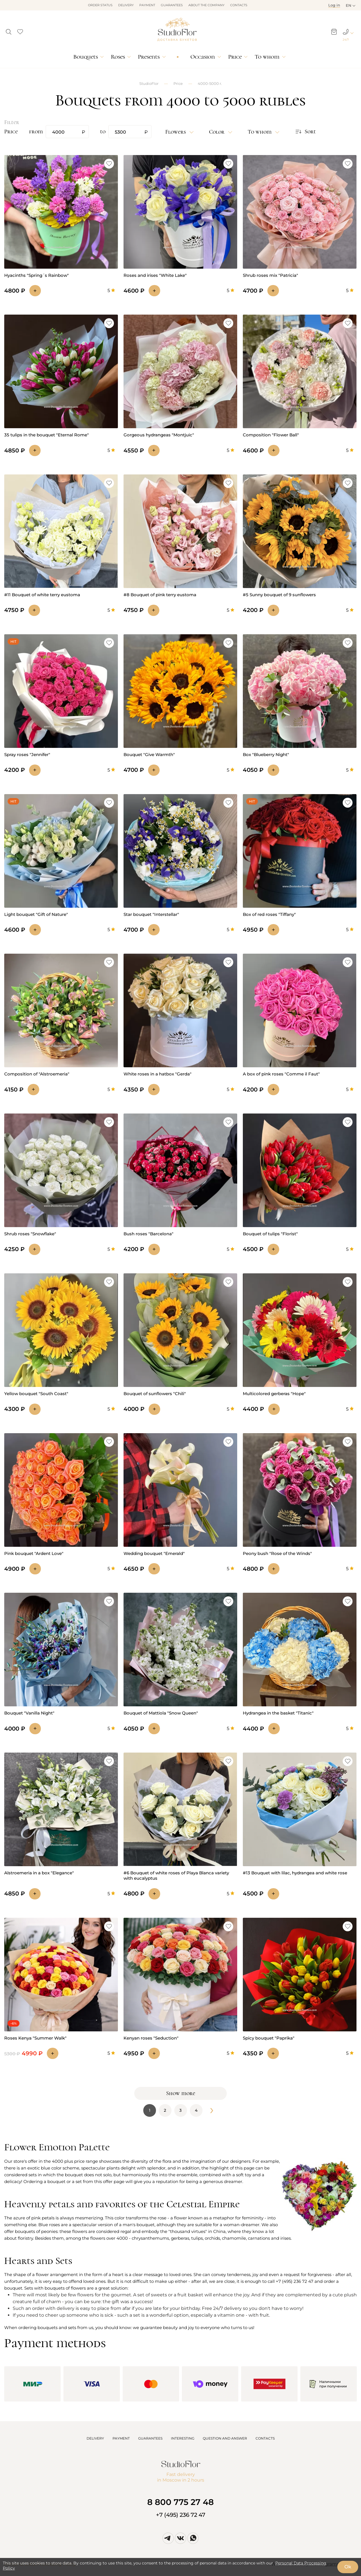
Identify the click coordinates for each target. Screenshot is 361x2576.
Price (235, 56)
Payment (147, 5)
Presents (149, 56)
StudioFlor (149, 83)
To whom (267, 56)
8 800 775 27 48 (180, 2502)
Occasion (202, 56)
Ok (347, 2567)
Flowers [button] (176, 132)
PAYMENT (121, 2438)
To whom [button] (260, 132)
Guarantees (172, 5)
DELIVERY (95, 2438)
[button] (8, 30)
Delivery (126, 5)
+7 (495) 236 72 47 (180, 2514)
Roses (118, 56)
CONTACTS (265, 2438)
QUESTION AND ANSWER (225, 2438)
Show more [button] (180, 2093)
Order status (100, 5)
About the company (206, 5)
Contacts (238, 5)
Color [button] (217, 132)
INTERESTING (182, 2438)
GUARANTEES (150, 2438)
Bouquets (85, 56)
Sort (305, 131)
